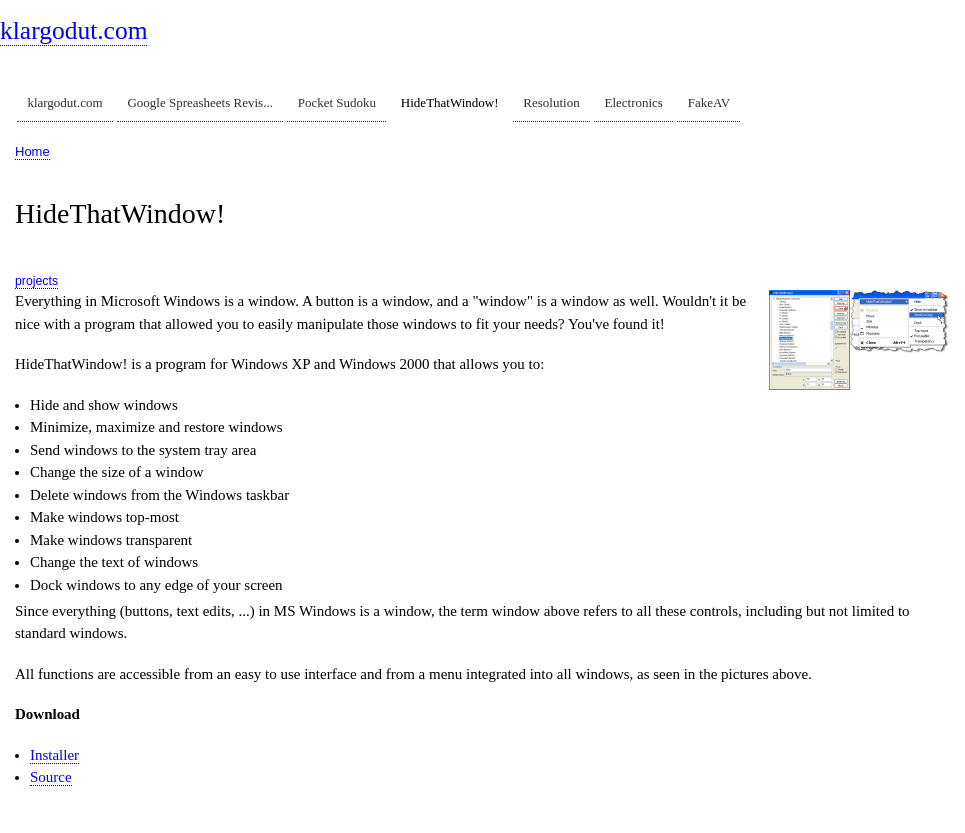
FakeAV (709, 102)
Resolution (551, 102)
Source (51, 777)
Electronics (633, 102)
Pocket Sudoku (337, 102)
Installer (54, 755)
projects (36, 281)
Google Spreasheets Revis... (200, 102)
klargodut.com (73, 30)
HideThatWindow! (450, 102)
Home (32, 151)
